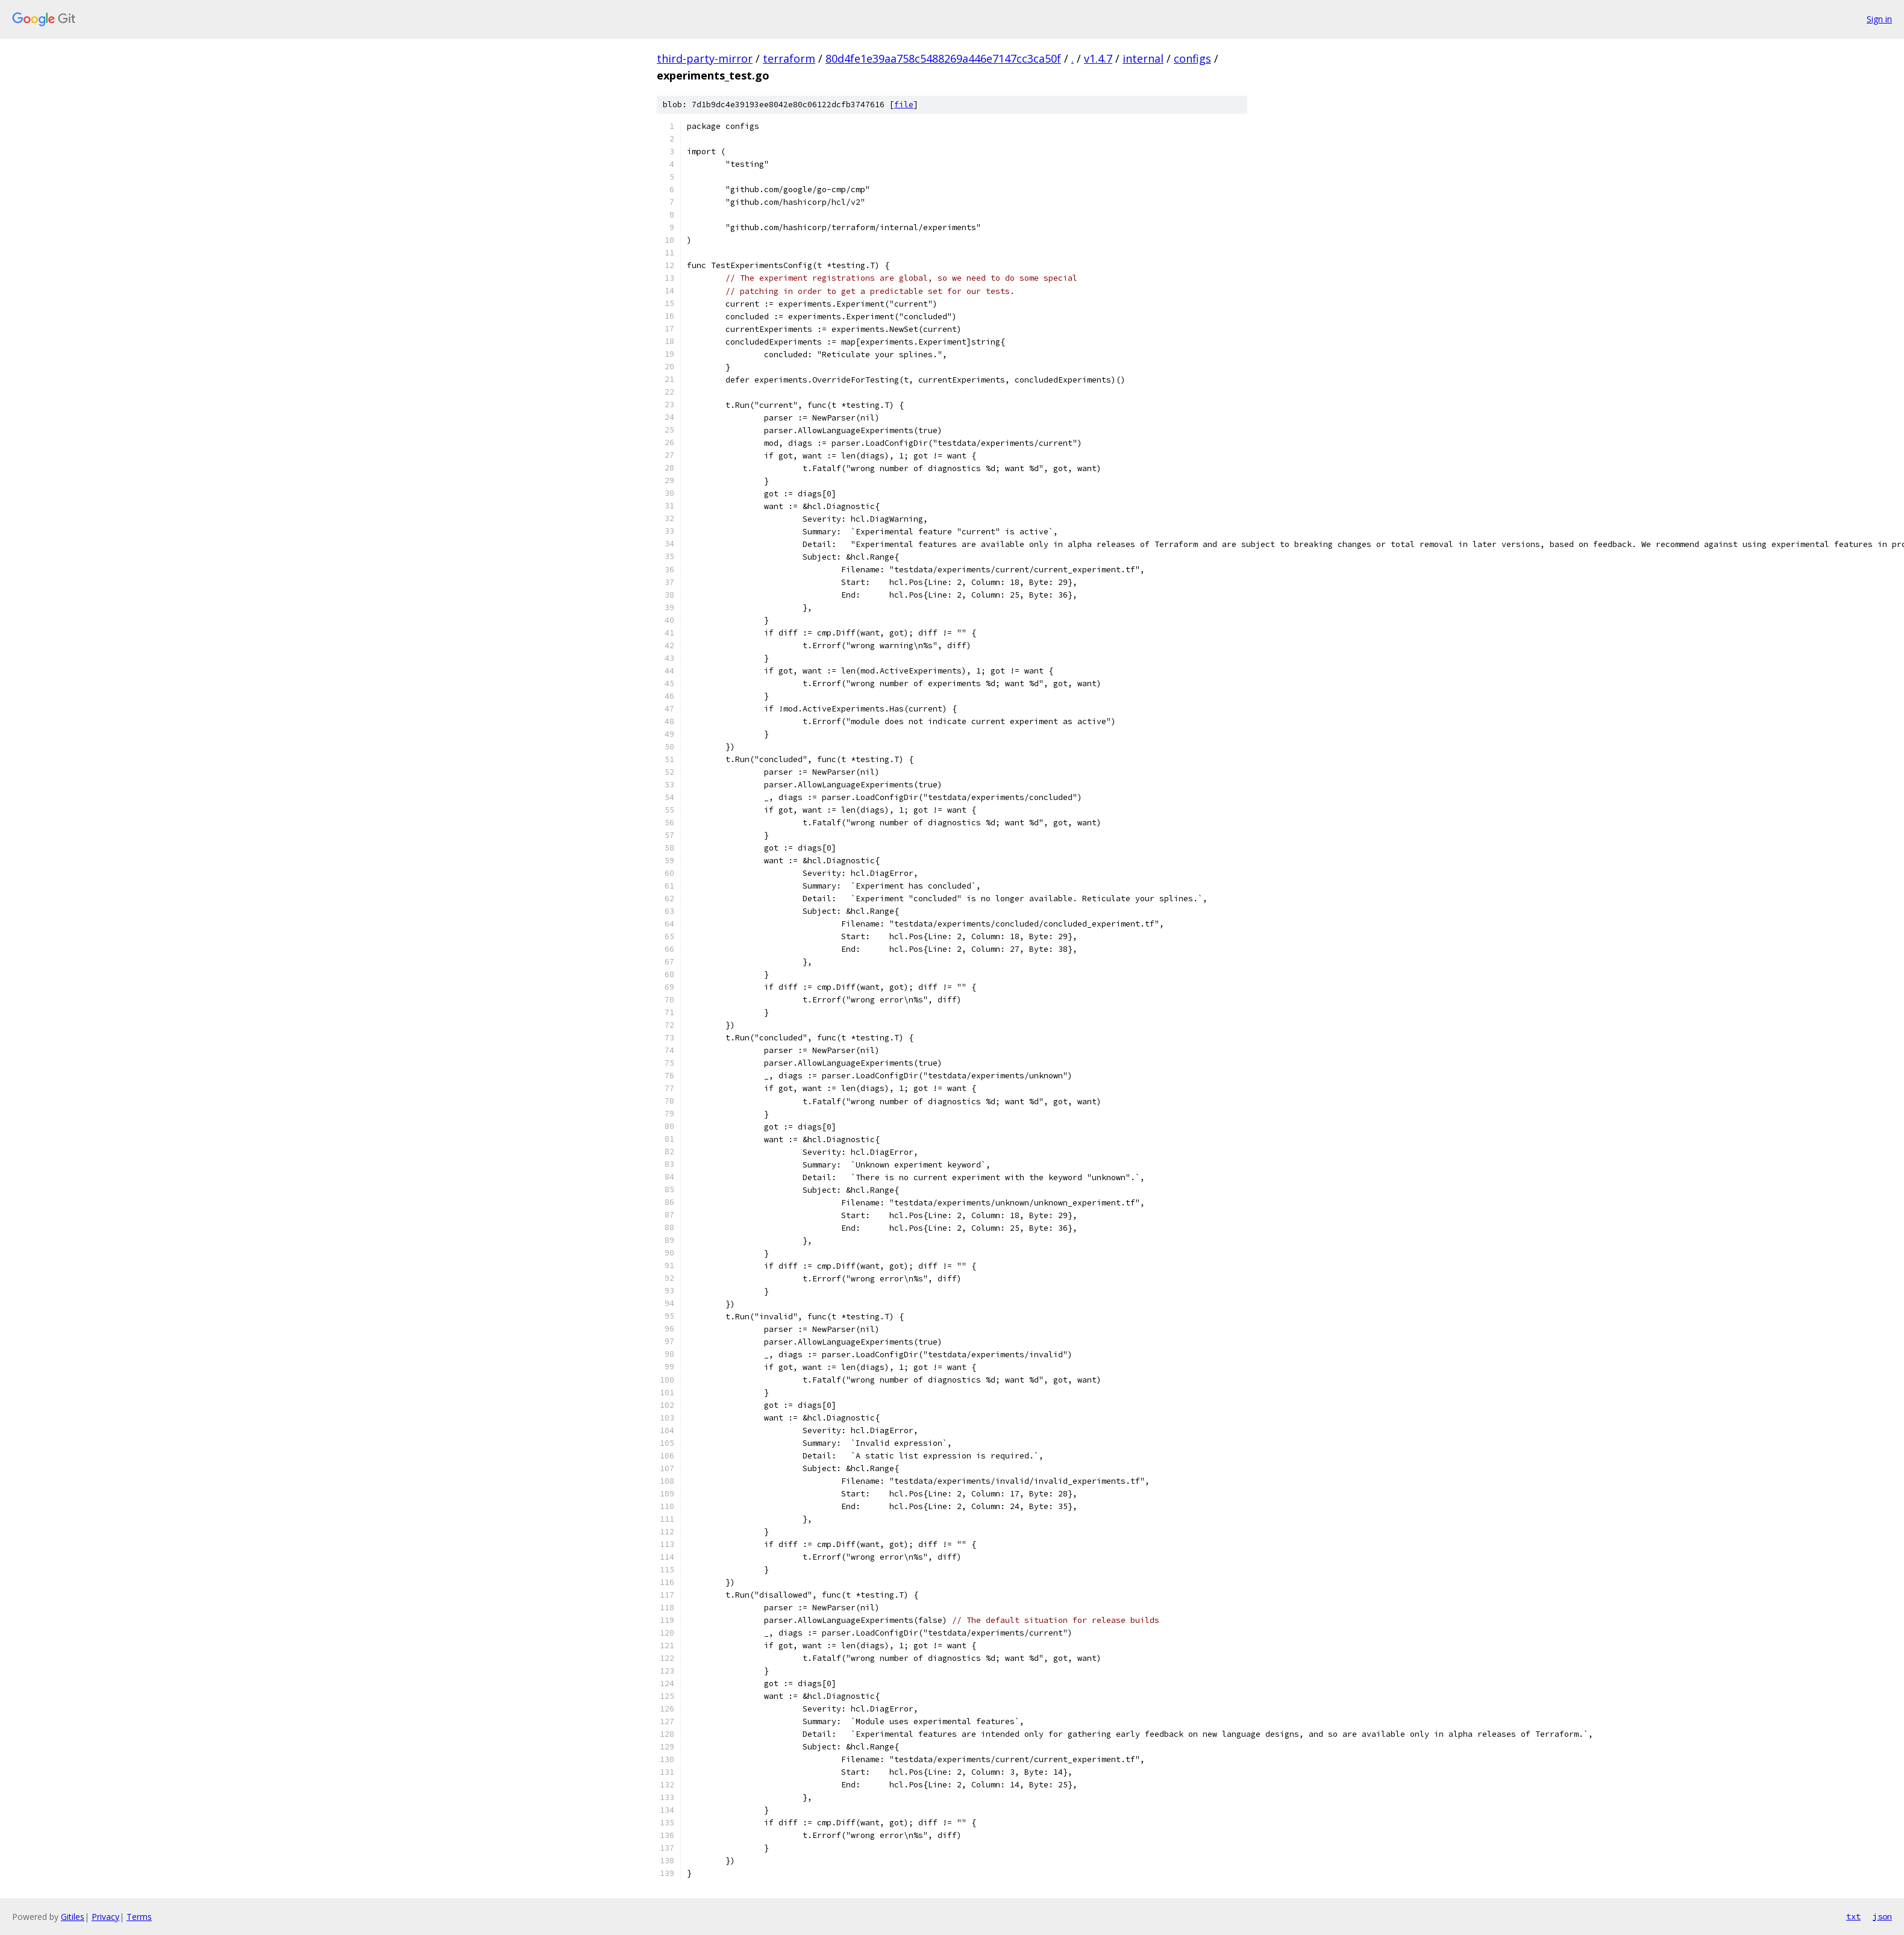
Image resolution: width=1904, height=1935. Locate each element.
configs (1192, 58)
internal (1143, 58)
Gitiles (72, 1916)
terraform (789, 58)
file (903, 104)
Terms (139, 1916)
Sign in (1879, 19)
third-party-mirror (705, 58)
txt (1853, 1916)
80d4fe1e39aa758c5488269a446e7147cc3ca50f (943, 58)
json (1882, 1916)
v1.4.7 (1098, 58)
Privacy (105, 1916)
